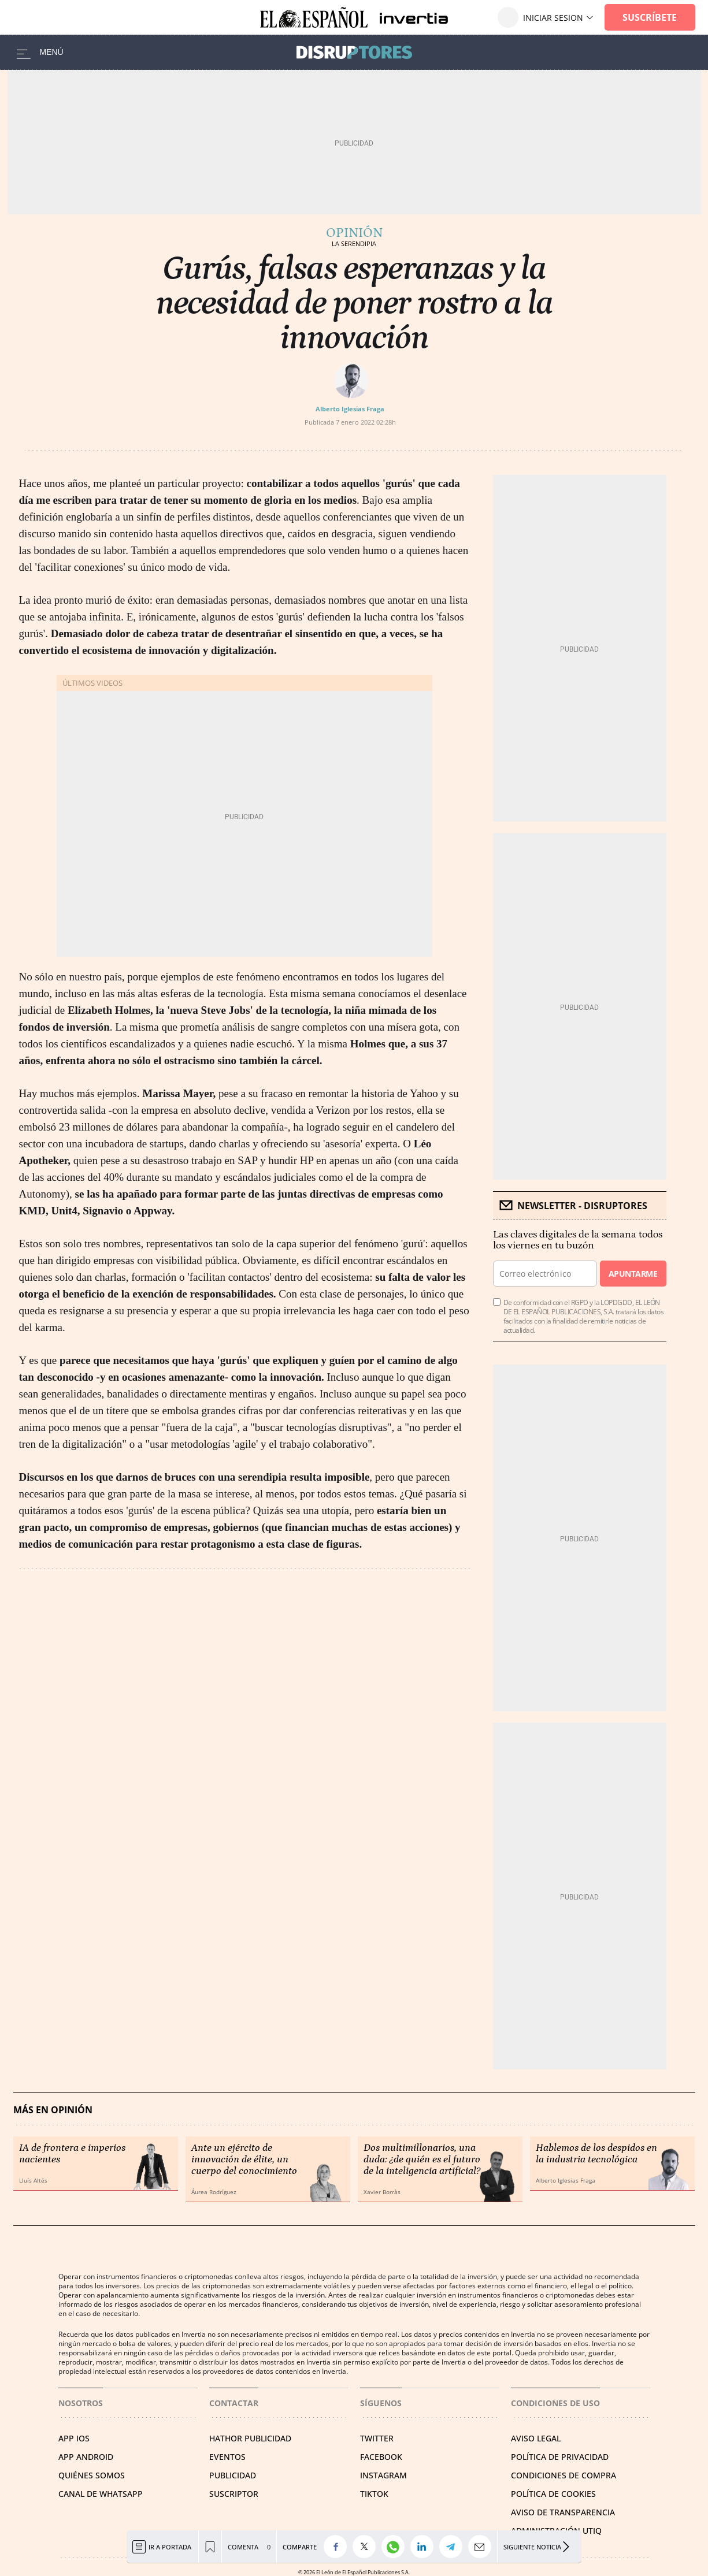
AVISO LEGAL (536, 2438)
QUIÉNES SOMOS (91, 2475)
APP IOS (74, 2438)
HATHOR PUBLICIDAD (250, 2438)
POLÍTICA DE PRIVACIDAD (560, 2456)
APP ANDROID (85, 2456)
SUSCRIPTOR (233, 2493)
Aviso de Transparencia (563, 2512)
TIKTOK (374, 2493)
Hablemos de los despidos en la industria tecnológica (596, 2153)
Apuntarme (633, 1273)
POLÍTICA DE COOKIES (553, 2493)
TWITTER (377, 2438)
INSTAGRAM (383, 2475)
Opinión (354, 233)
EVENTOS (227, 2456)
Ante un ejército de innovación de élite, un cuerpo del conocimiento (244, 2159)
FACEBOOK (381, 2456)
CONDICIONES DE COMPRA (563, 2475)
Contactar (233, 2402)
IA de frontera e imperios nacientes (72, 2153)
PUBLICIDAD (232, 2475)
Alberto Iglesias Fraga (350, 408)
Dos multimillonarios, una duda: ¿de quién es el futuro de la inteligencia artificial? (422, 2159)
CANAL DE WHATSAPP (100, 2493)
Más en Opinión (52, 2110)
